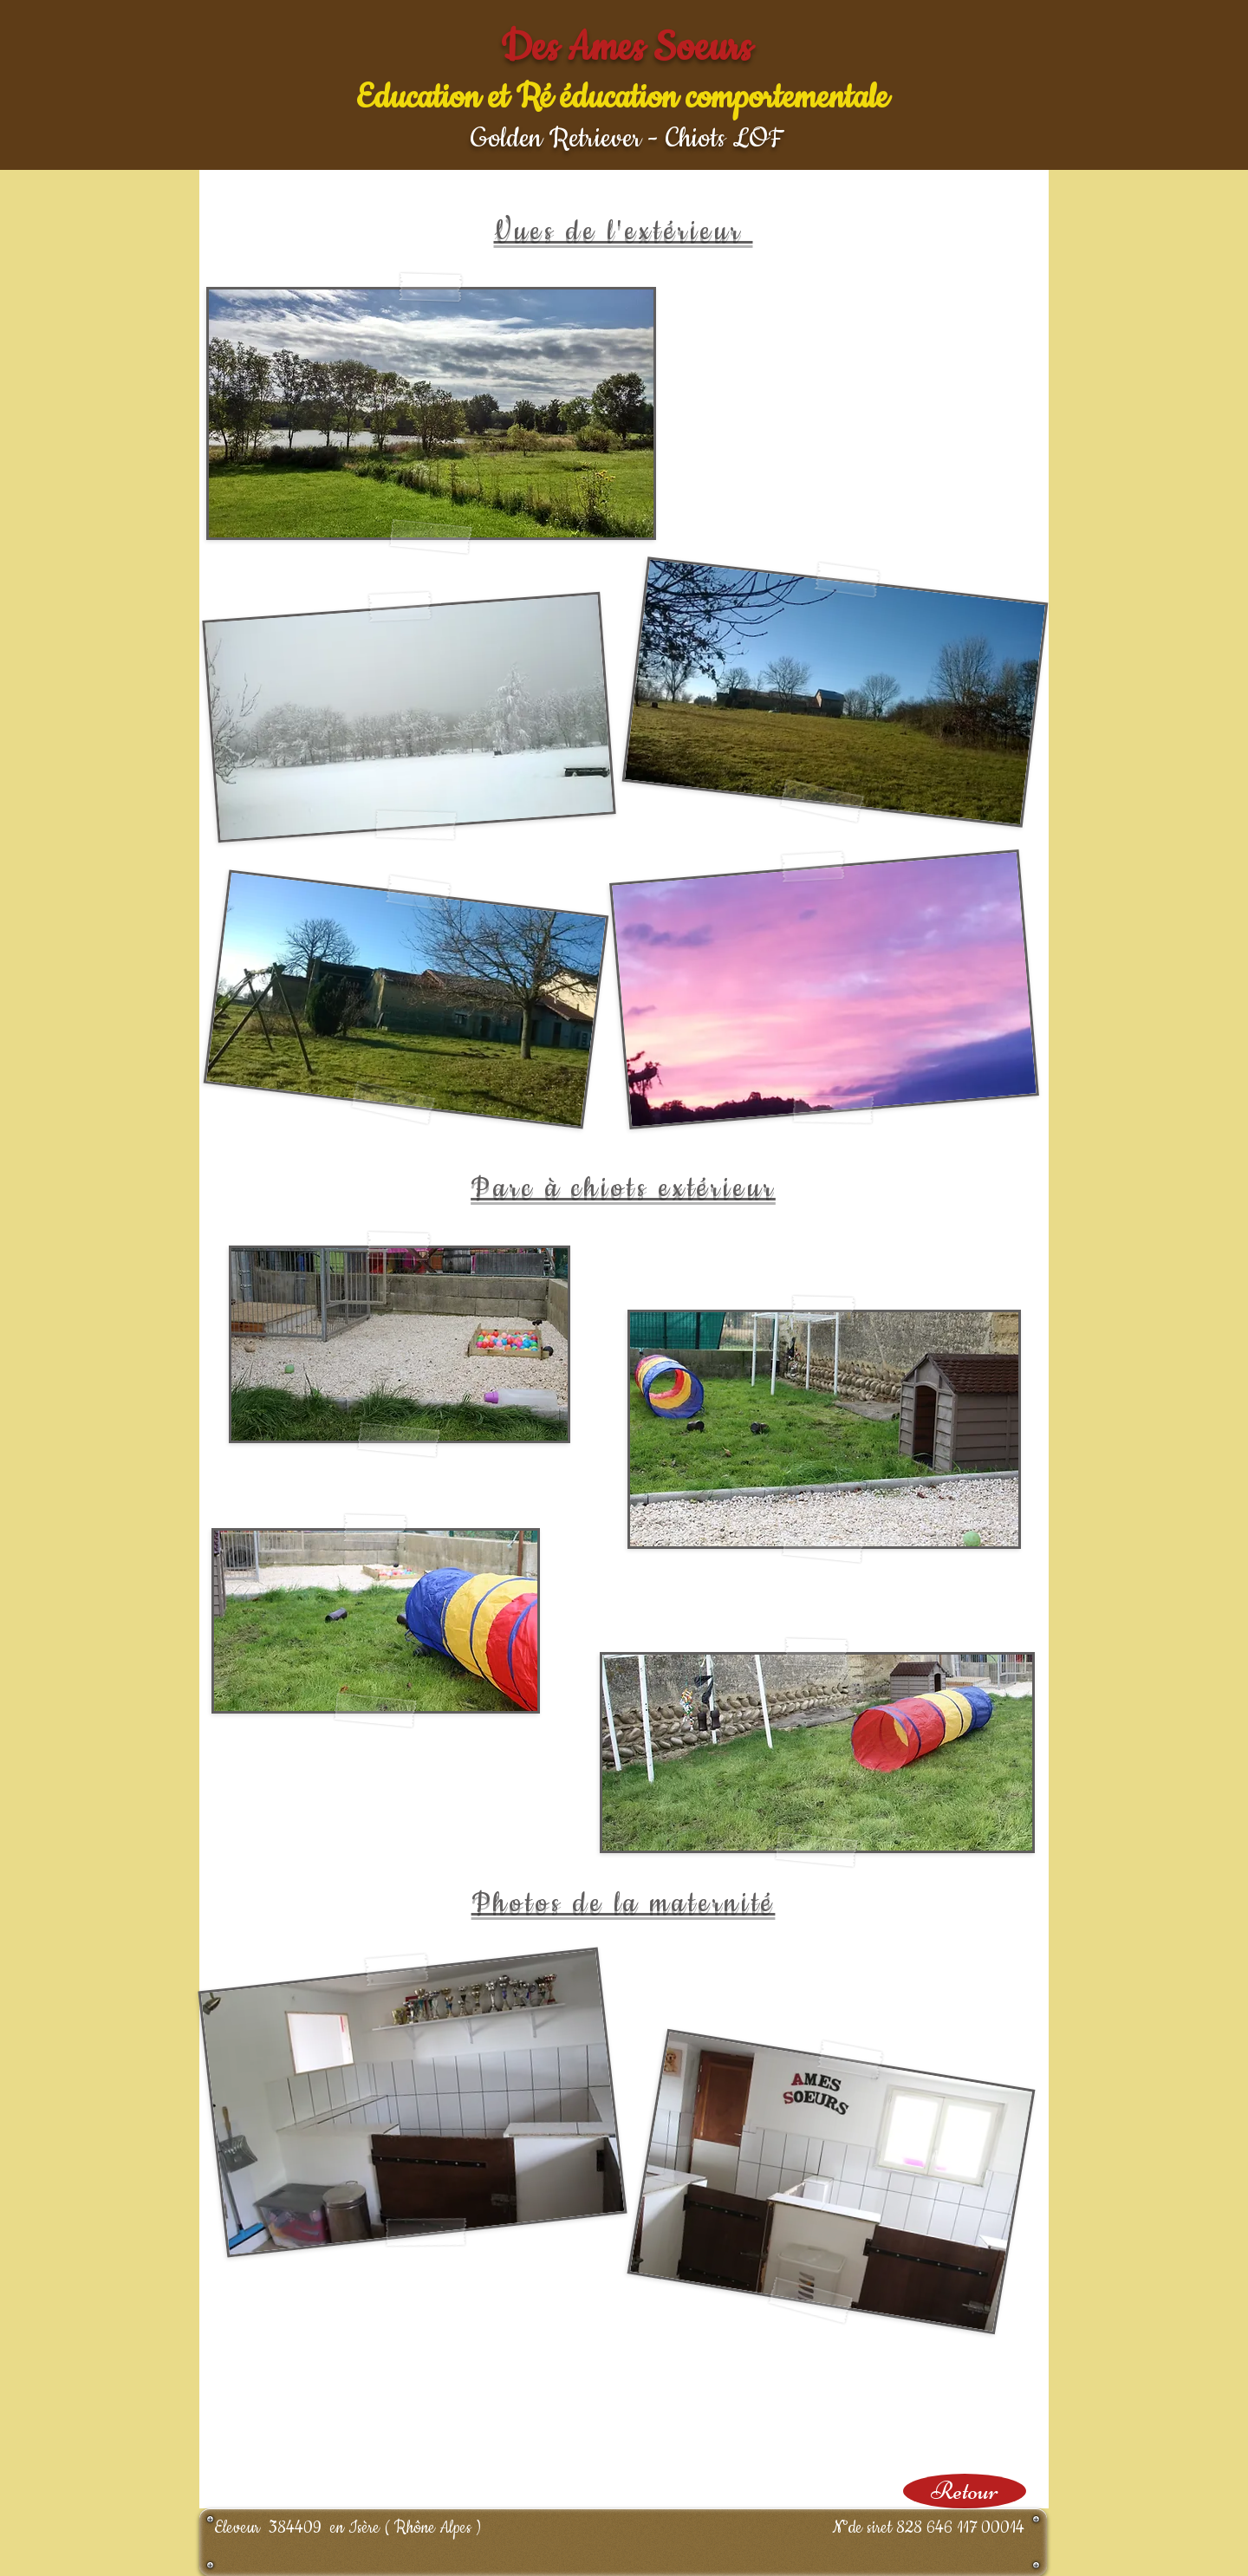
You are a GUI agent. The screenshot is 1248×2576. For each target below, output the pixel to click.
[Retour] (964, 2491)
